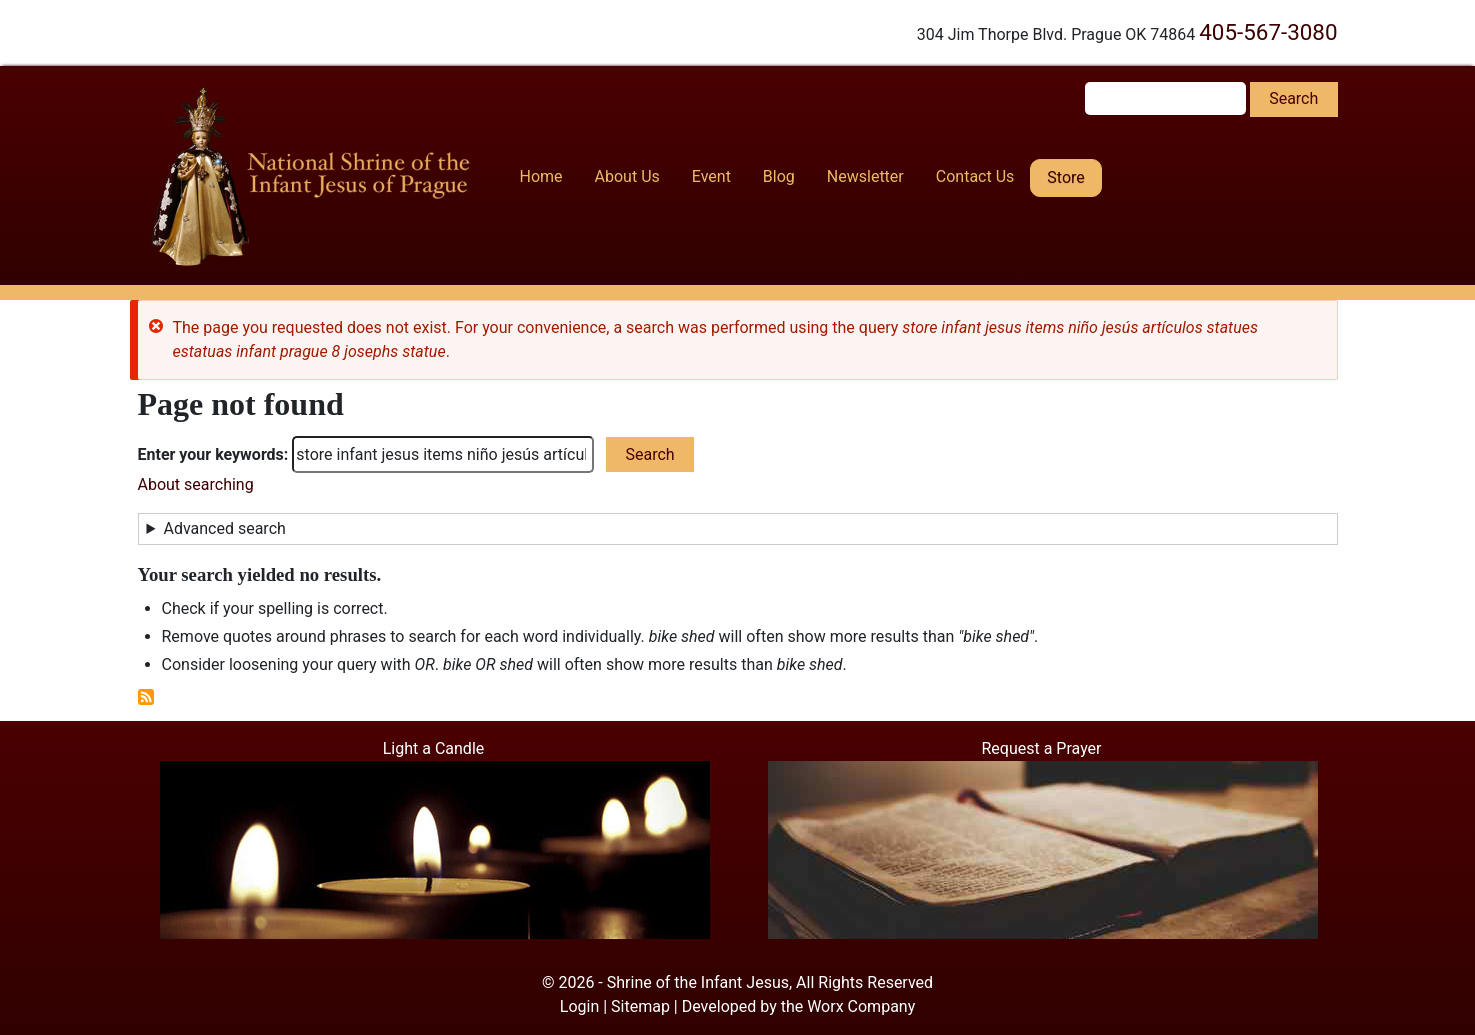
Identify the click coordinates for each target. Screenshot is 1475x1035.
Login (579, 1006)
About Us (627, 176)
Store (1065, 177)
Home (541, 176)
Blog (779, 176)
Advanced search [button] (224, 528)
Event (711, 176)
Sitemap (640, 1006)
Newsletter (865, 176)
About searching (196, 484)
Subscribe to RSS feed (146, 697)
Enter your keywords (211, 454)
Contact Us (975, 176)
